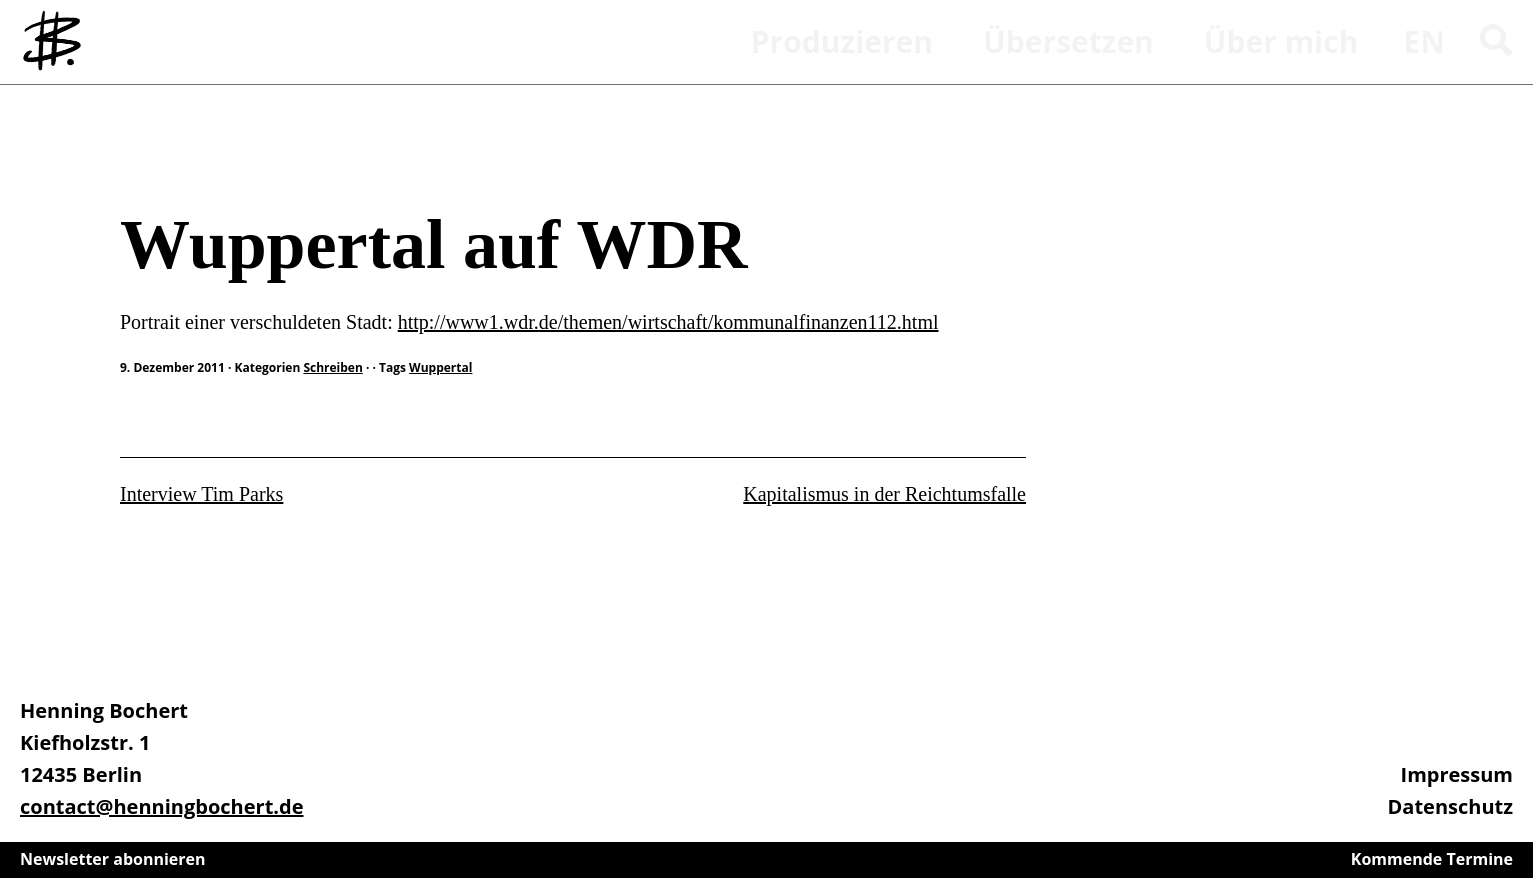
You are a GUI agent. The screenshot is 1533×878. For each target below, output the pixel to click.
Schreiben (150, 154)
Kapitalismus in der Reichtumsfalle (884, 494)
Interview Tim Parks (201, 494)
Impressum (1457, 774)
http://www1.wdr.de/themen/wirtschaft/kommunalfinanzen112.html (668, 322)
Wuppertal (440, 367)
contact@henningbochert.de (162, 806)
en (1424, 41)
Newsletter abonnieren (113, 859)
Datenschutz (1450, 806)
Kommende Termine (1432, 859)
